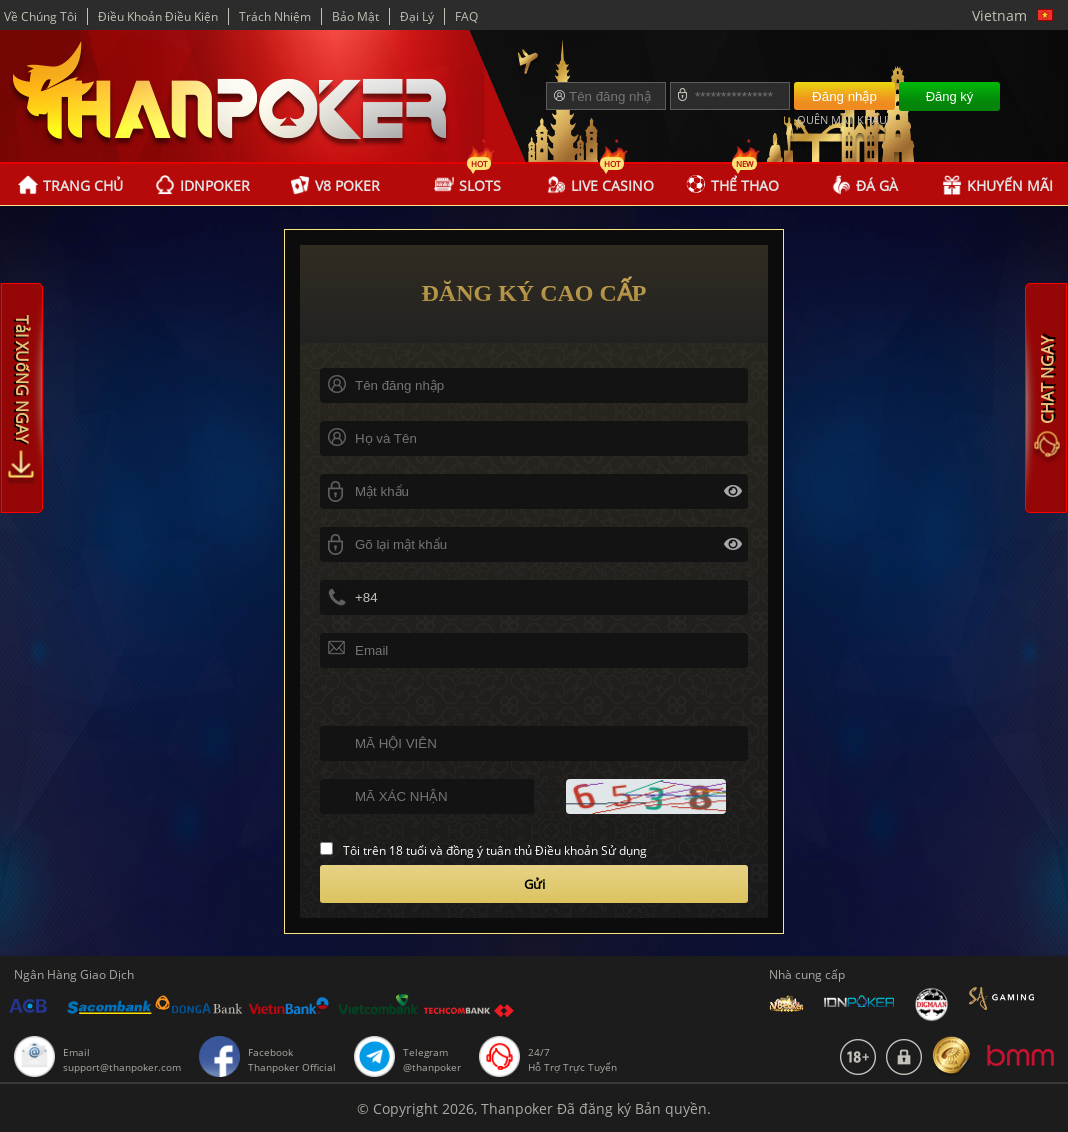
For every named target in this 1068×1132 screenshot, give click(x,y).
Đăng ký (950, 96)
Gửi (534, 884)
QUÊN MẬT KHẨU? (844, 119)
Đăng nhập (844, 96)
